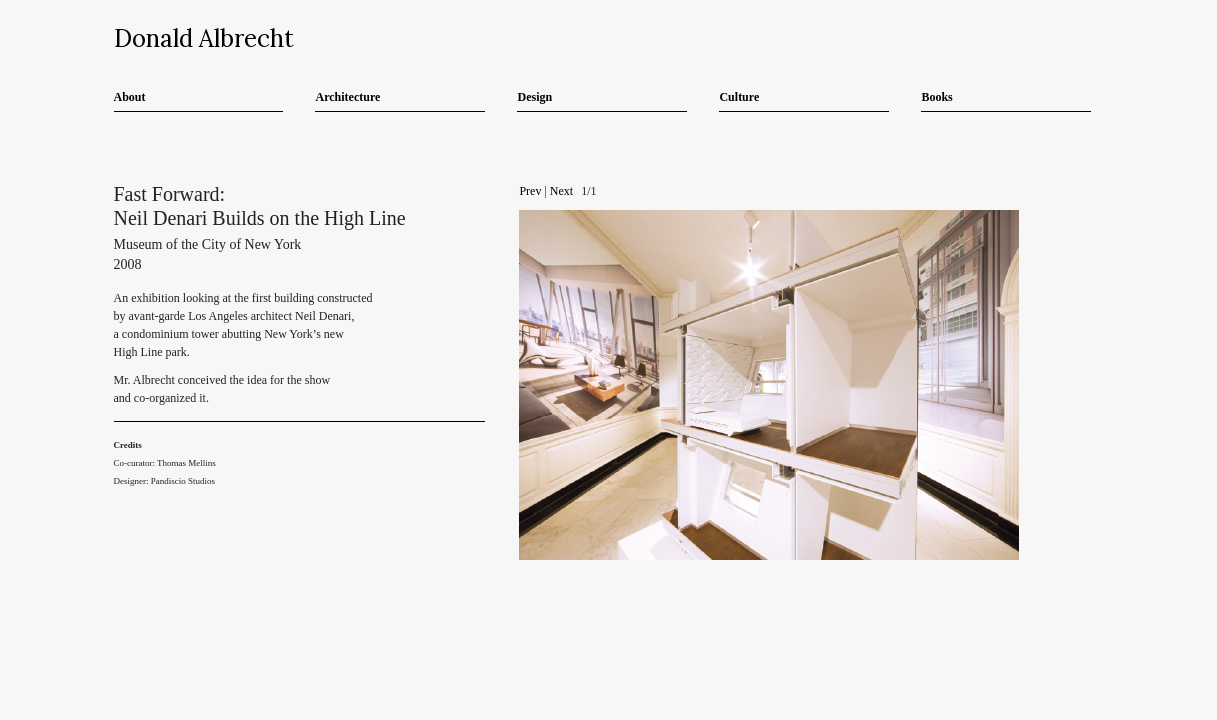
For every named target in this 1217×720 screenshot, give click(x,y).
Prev (530, 191)
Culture (739, 97)
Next (561, 191)
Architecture (347, 97)
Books (936, 97)
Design (534, 97)
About (130, 97)
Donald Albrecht (204, 38)
